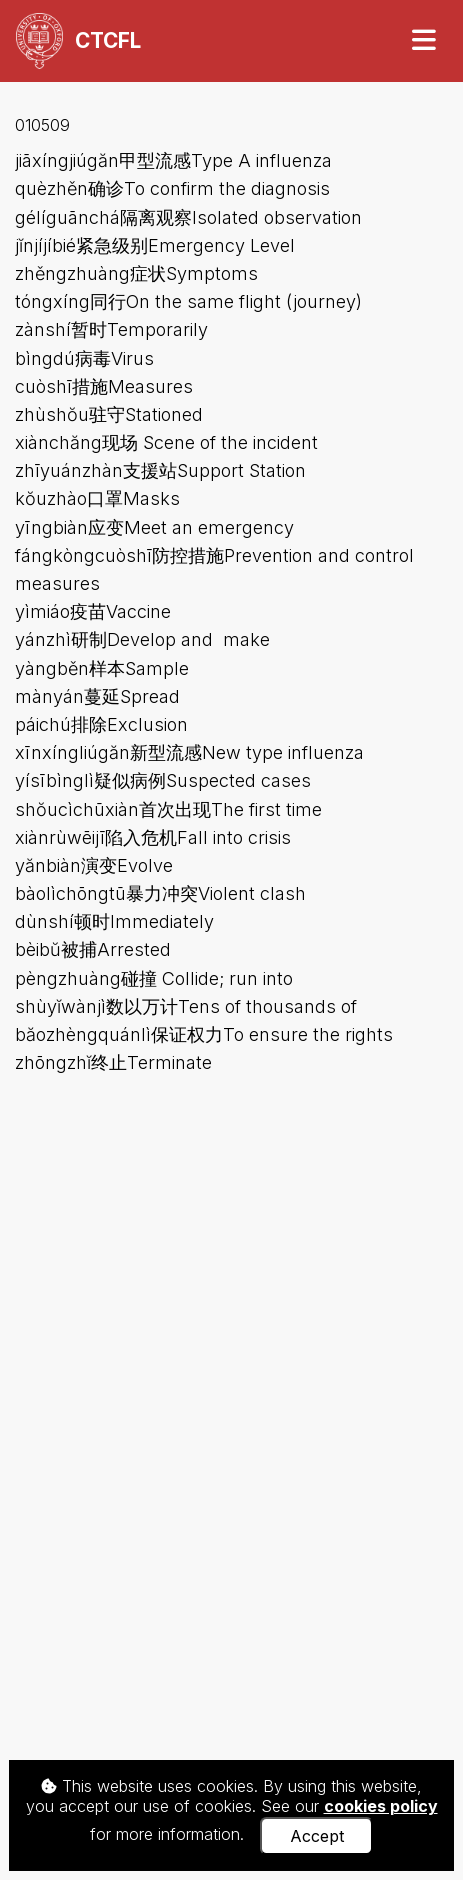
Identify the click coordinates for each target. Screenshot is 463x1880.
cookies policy (381, 1806)
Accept (317, 1836)
